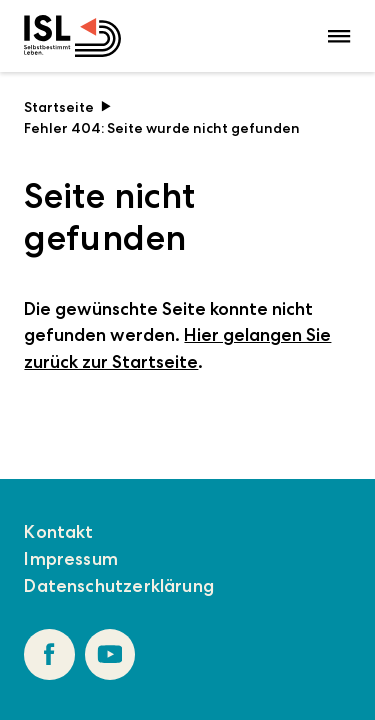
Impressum (71, 559)
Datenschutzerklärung (119, 586)
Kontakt (58, 532)
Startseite (67, 107)
